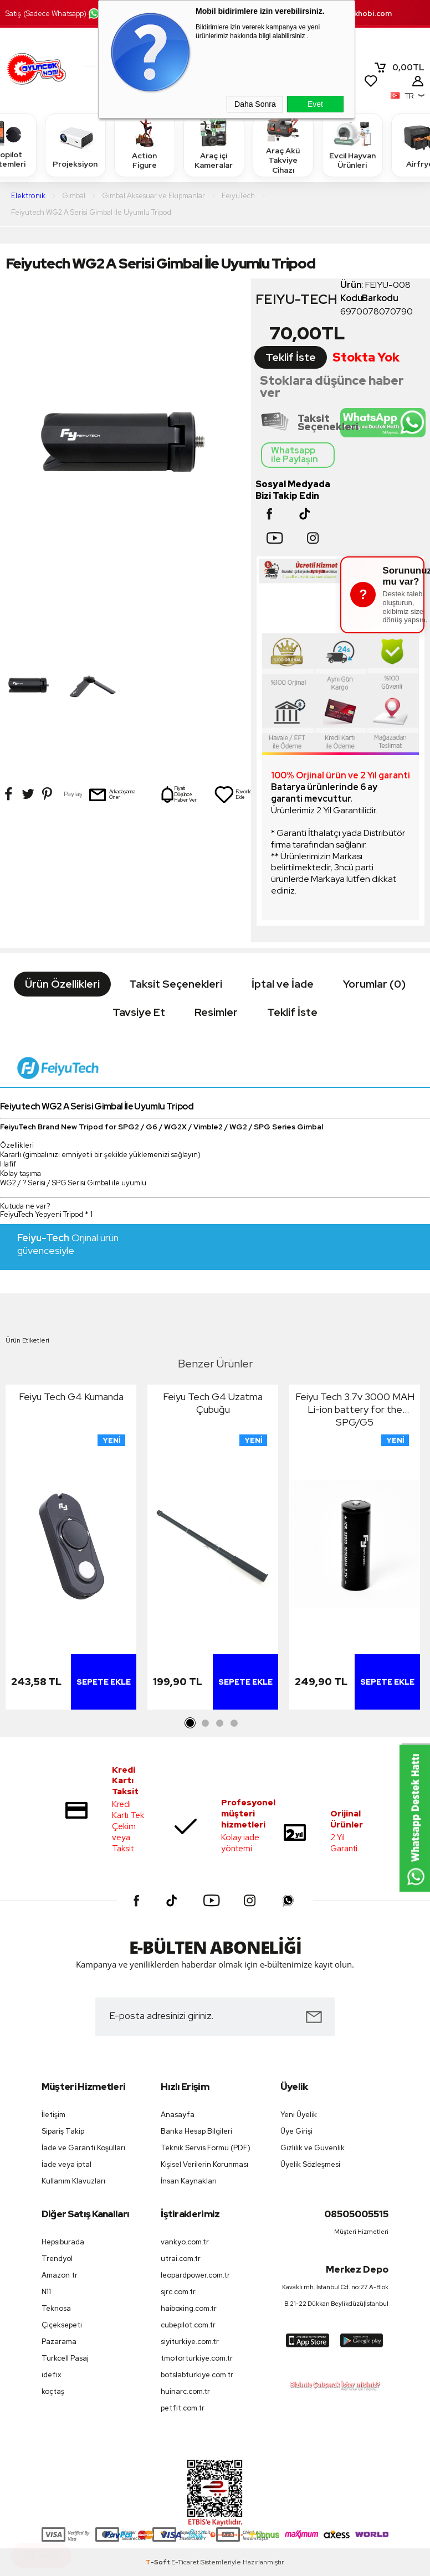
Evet (315, 104)
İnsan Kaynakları (189, 2181)
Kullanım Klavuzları (73, 2181)
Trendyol (57, 2258)
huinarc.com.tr (185, 2391)
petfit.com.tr (182, 2408)
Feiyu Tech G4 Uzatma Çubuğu (213, 1403)
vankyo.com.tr (185, 2242)
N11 (46, 2291)
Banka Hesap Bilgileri (196, 2131)
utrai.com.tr (181, 2258)
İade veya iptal (66, 2164)
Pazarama (59, 2341)
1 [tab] (190, 1723)
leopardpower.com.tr (195, 2275)
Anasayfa (177, 2114)
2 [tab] (205, 1723)
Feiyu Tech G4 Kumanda (71, 1396)
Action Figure (145, 145)
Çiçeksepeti (62, 2325)
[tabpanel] (71, 1550)
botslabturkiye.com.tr (197, 2374)
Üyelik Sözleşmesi (310, 2164)
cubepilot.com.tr (188, 2325)
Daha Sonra (255, 104)
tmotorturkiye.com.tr (197, 2358)
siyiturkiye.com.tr (190, 2341)
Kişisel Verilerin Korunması (204, 2164)
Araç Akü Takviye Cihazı (283, 145)
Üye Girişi (296, 2131)
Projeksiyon (75, 145)
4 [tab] (233, 1723)
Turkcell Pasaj (65, 2358)
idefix (52, 2374)
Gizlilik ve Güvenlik (312, 2147)
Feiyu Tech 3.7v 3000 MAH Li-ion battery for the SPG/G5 (354, 1409)
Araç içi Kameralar (214, 145)
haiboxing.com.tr (189, 2308)
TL (398, 67)
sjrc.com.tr (178, 2291)
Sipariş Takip (63, 2131)
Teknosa (56, 2308)
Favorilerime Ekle (238, 794)
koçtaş (53, 2391)
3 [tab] (219, 1723)
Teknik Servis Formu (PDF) (205, 2147)
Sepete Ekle (103, 1682)
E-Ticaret (185, 2562)
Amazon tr (60, 2275)
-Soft (158, 2562)
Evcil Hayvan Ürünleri (352, 145)
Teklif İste (290, 357)
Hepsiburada (63, 2242)
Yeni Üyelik (298, 2114)
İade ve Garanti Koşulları (83, 2147)
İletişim (53, 2114)
